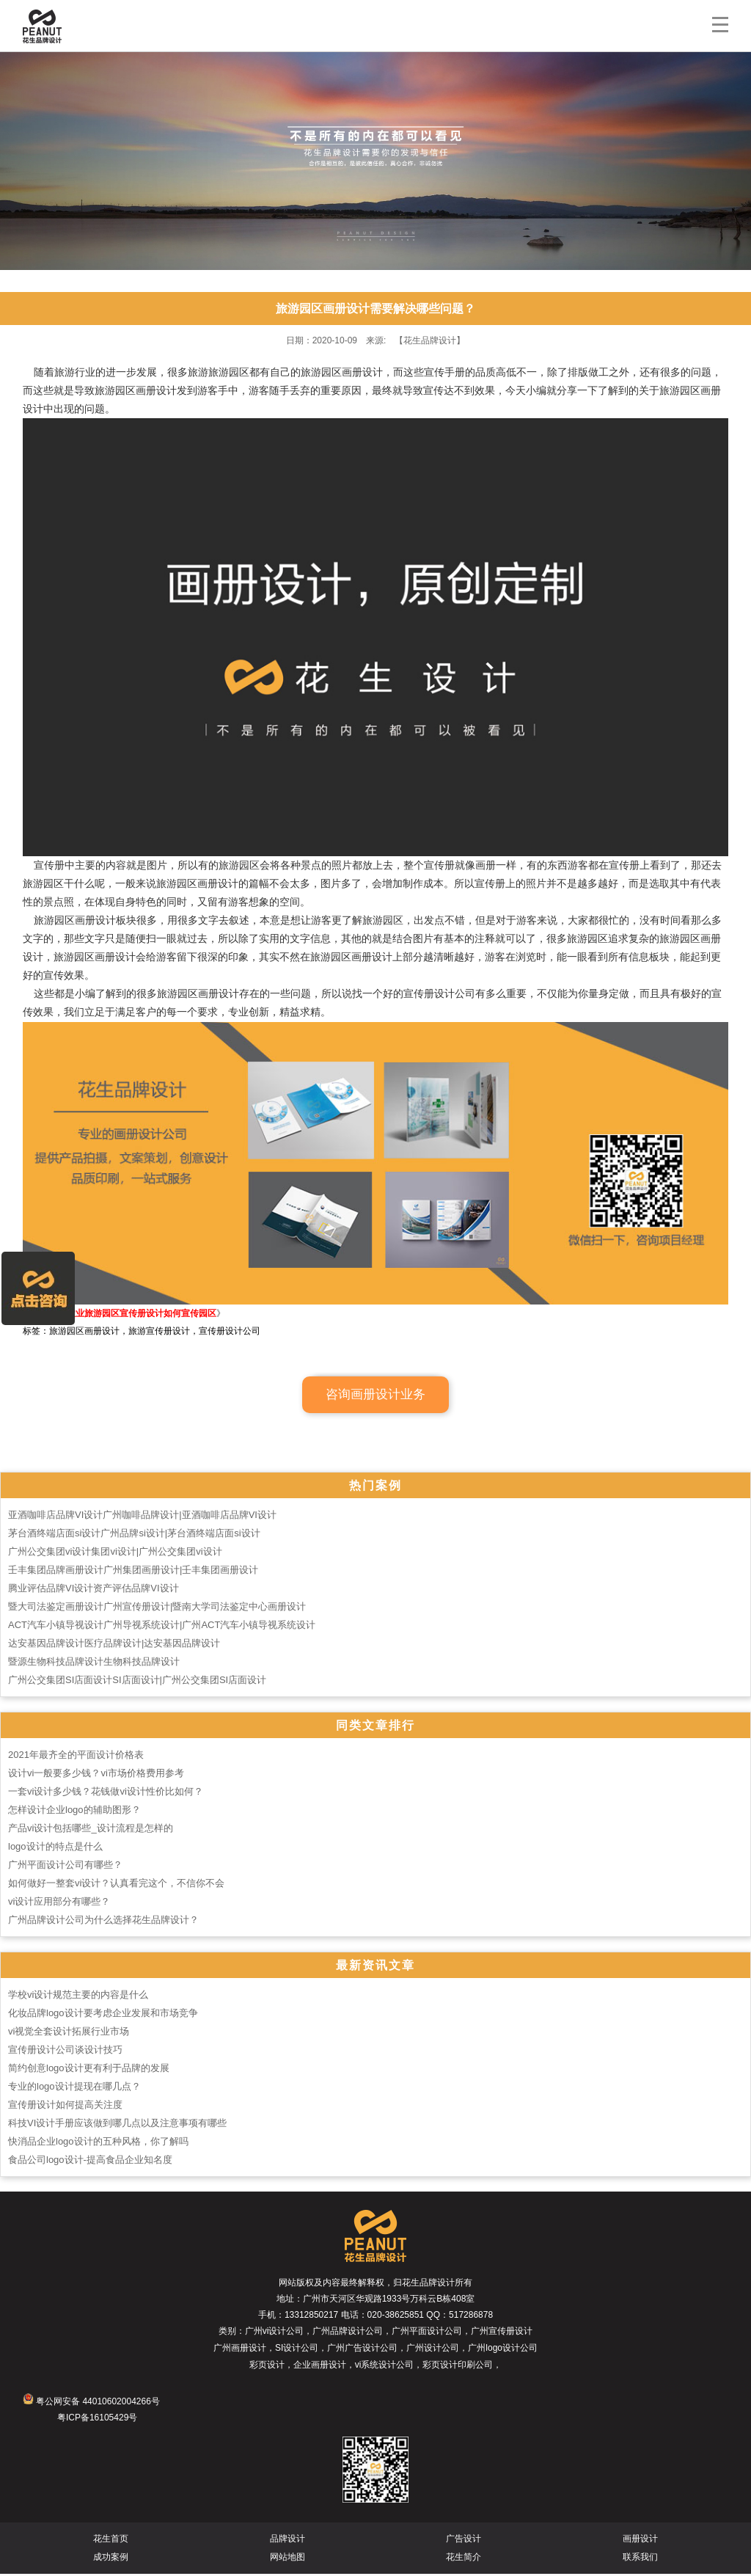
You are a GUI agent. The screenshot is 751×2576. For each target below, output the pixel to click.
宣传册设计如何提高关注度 (65, 2106)
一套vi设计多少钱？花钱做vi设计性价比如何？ (105, 1793)
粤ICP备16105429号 (97, 2420)
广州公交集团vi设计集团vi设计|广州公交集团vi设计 (115, 1553)
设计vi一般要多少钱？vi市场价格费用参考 (96, 1775)
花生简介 (463, 2559)
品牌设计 (287, 2541)
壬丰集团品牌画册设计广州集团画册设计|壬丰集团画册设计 (133, 1571)
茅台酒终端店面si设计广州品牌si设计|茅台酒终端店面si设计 (134, 1535)
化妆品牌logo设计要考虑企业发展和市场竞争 (103, 2015)
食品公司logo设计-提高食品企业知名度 (90, 2161)
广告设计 (463, 2541)
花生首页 (110, 2541)
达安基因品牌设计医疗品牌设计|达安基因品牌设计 (114, 1645)
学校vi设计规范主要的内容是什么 (78, 1996)
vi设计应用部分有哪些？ (59, 1903)
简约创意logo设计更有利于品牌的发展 (88, 2070)
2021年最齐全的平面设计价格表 (76, 1756)
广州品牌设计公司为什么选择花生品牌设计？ (103, 1921)
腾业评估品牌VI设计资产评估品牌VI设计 (93, 1590)
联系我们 (640, 2559)
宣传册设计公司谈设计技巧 (65, 2051)
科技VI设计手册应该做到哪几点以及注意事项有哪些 (117, 2125)
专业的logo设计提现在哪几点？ (74, 2088)
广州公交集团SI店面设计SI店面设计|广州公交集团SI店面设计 (137, 1681)
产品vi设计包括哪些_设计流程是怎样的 (90, 1830)
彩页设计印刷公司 (457, 2367)
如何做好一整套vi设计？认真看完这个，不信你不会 (116, 1885)
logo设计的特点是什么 (55, 1848)
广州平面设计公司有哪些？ (65, 1866)
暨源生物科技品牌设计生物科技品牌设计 (94, 1663)
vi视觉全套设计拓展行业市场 (68, 2033)
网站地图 (287, 2559)
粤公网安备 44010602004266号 (91, 2403)
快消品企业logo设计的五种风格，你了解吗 (98, 2143)
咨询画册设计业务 (375, 1397)
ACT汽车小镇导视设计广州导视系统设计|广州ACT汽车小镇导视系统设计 (161, 1626)
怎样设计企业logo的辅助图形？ (74, 1811)
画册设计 (640, 2541)
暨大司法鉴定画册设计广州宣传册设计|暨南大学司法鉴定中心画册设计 (157, 1608)
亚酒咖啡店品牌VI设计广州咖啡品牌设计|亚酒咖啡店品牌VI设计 (142, 1516)
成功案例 (110, 2559)
